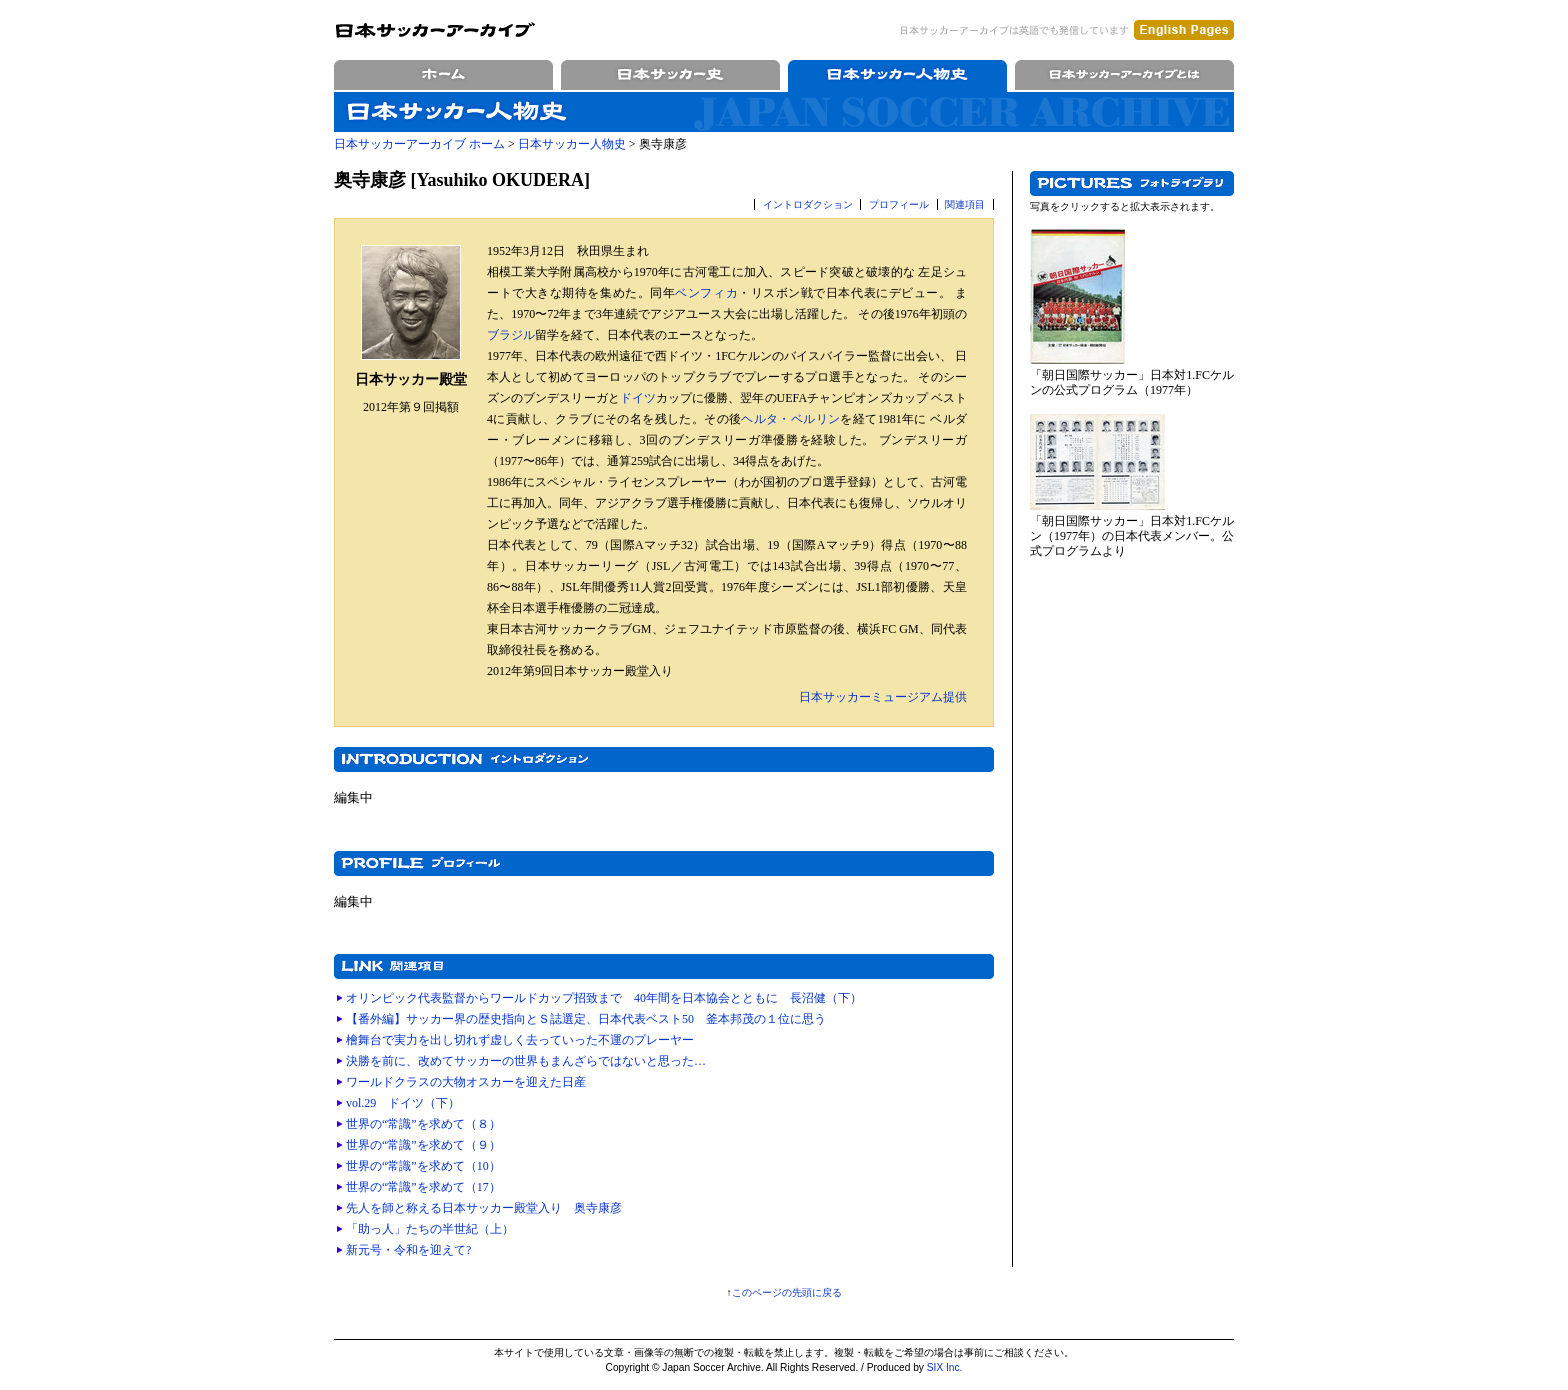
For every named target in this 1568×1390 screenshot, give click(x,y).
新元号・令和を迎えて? (408, 1250)
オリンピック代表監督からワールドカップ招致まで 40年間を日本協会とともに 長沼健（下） (604, 998)
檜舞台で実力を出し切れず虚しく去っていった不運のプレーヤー (520, 1040)
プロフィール (899, 204)
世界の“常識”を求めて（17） (423, 1187)
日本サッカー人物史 (897, 75)
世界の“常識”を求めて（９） (423, 1145)
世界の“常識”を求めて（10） (423, 1166)
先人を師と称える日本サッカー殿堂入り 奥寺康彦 (484, 1208)
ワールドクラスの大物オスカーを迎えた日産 (466, 1082)
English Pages (1184, 30)
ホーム (443, 75)
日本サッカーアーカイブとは (1124, 75)
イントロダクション (808, 204)
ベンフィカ (706, 293)
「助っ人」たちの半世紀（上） (430, 1229)
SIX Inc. (945, 1367)
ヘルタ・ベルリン (790, 419)
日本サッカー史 (670, 75)
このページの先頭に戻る (787, 1292)
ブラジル (511, 335)
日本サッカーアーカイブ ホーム (419, 144)
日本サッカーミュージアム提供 (883, 697)
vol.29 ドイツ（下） (403, 1103)
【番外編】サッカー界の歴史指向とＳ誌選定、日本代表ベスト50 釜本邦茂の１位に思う (586, 1019)
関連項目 (965, 204)
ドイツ (638, 398)
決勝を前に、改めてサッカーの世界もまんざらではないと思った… (526, 1061)
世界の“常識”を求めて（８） (423, 1124)
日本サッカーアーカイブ (435, 30)
